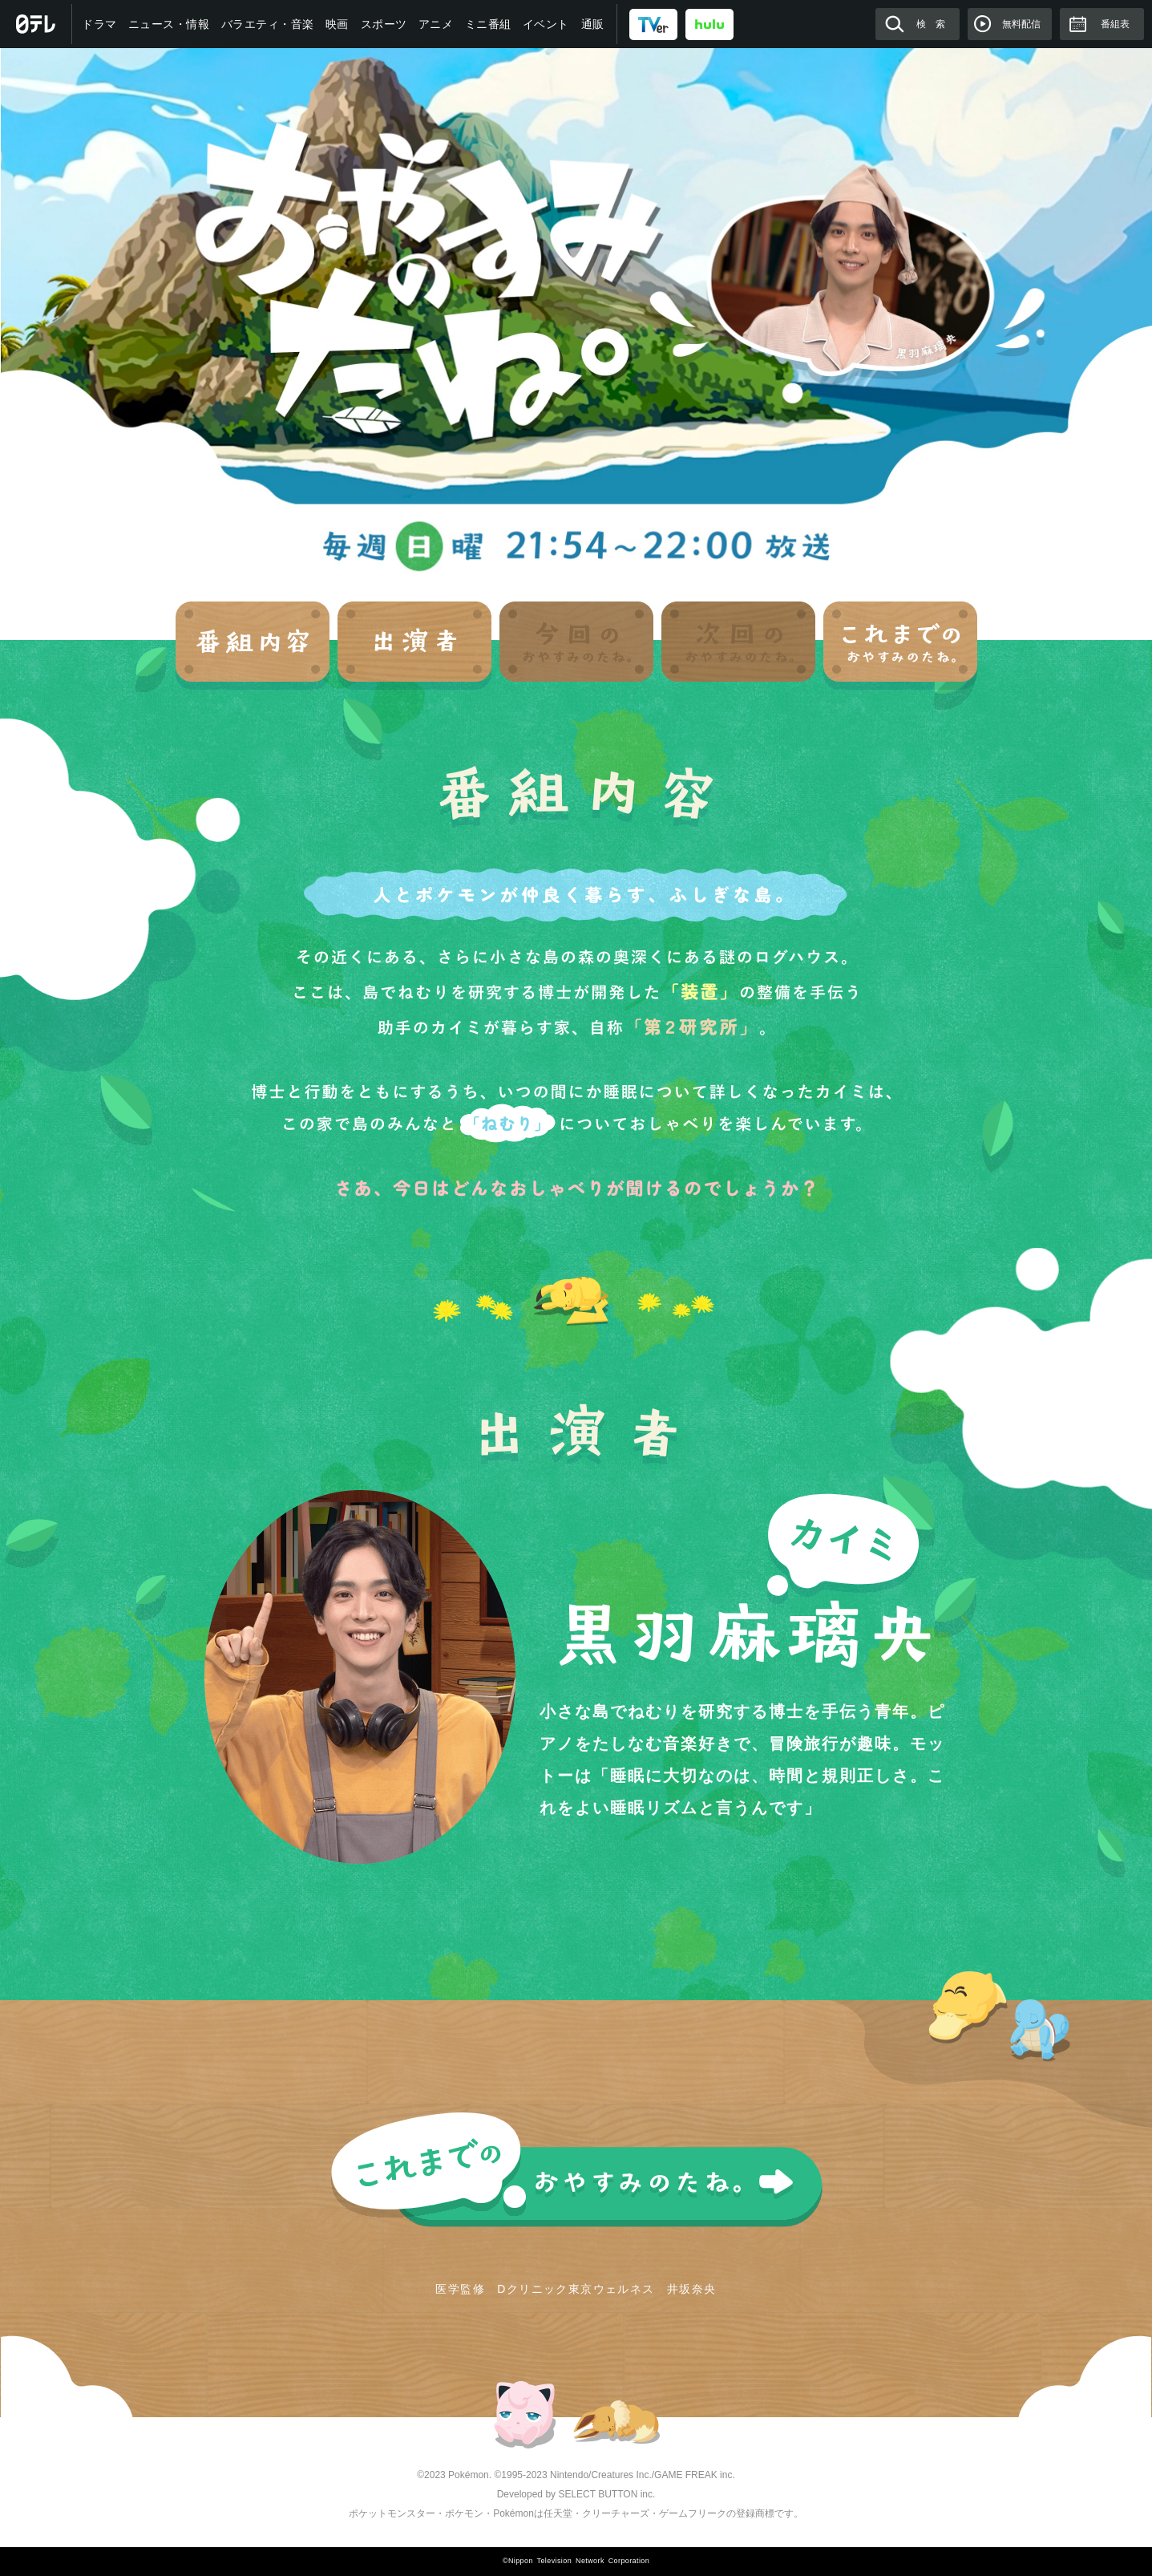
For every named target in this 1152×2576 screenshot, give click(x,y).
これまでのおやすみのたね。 (576, 2169)
